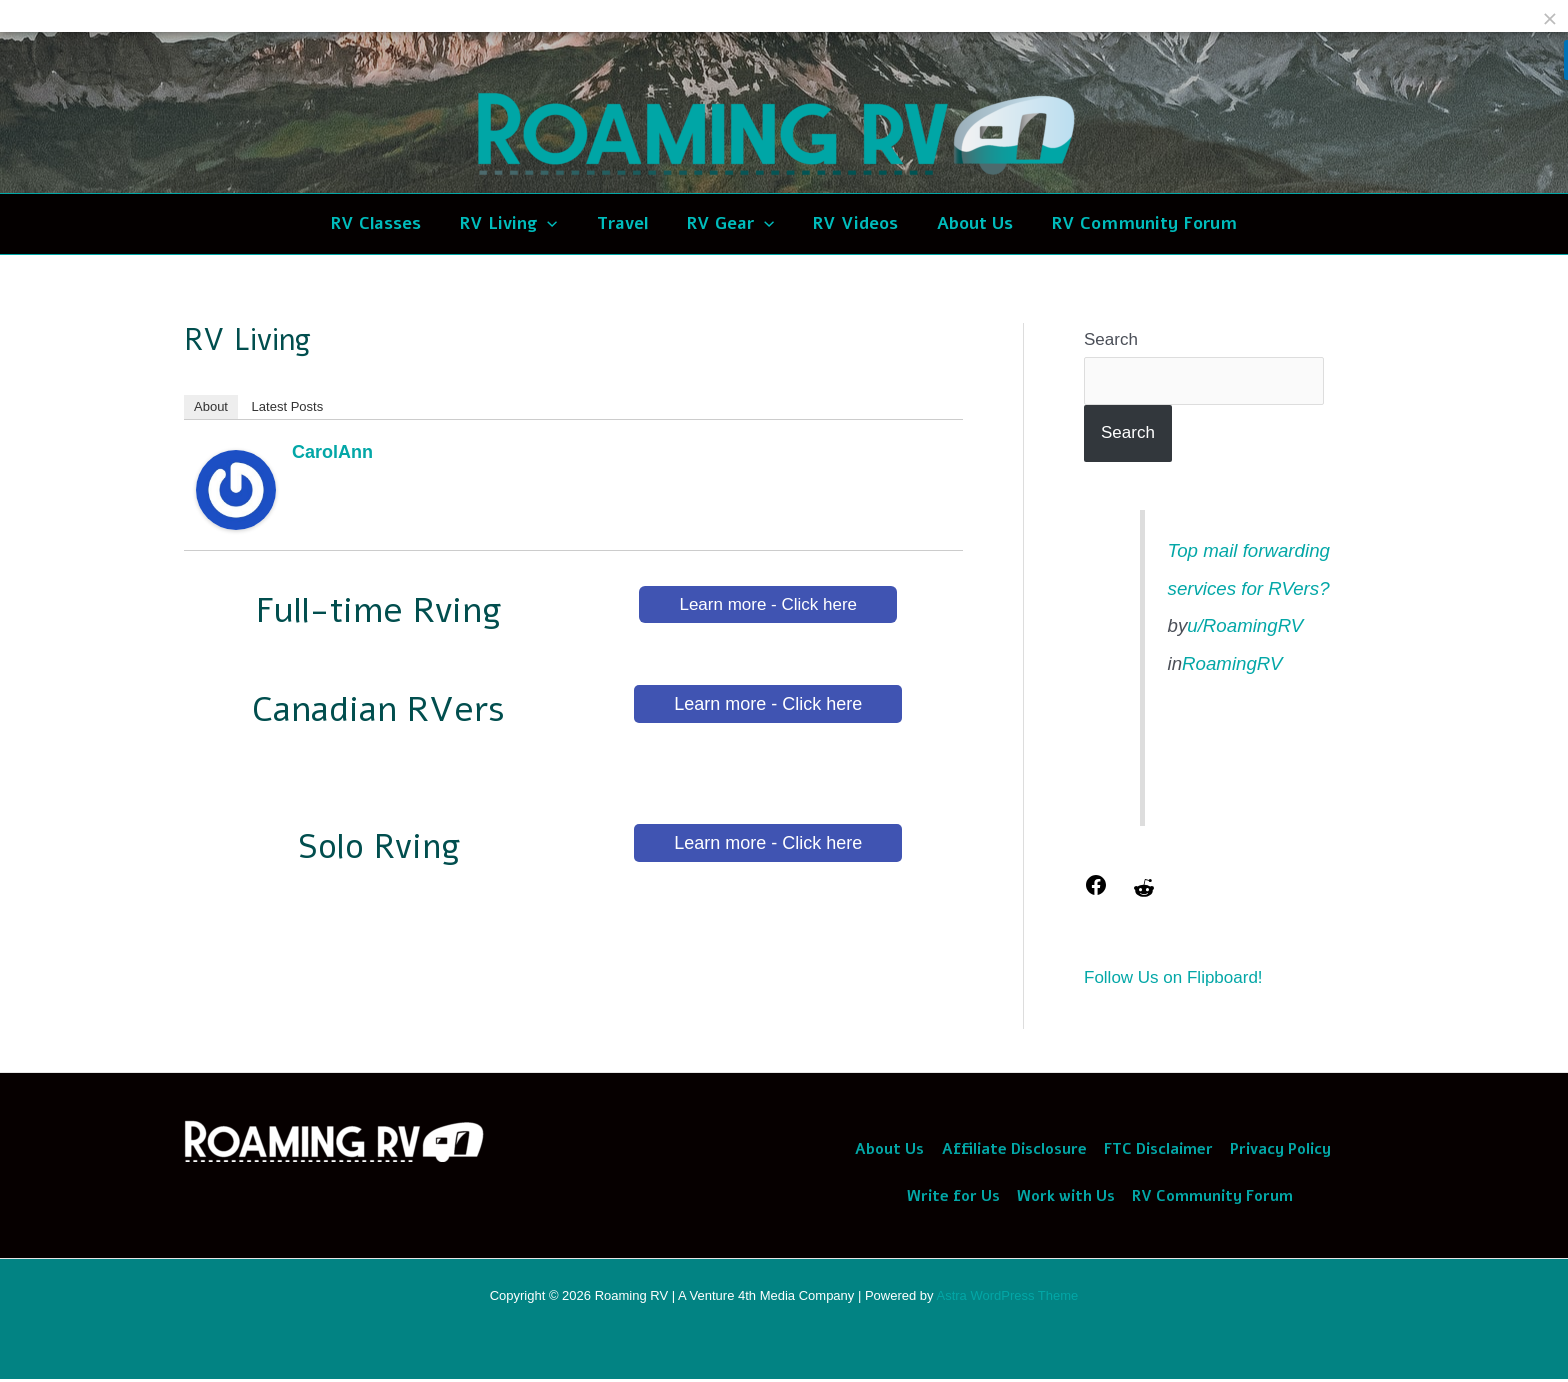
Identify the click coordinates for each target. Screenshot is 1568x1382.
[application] (557, 224)
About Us (892, 1150)
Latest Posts (288, 406)
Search (1111, 339)
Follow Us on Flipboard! (1173, 977)
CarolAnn (332, 452)
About (211, 406)
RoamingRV (1232, 663)
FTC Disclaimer (1156, 1150)
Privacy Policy (1276, 1150)
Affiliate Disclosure (1014, 1150)
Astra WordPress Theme (1007, 1298)
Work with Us (1066, 1199)
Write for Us (955, 1199)
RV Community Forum (1210, 1199)
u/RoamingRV (1245, 625)
